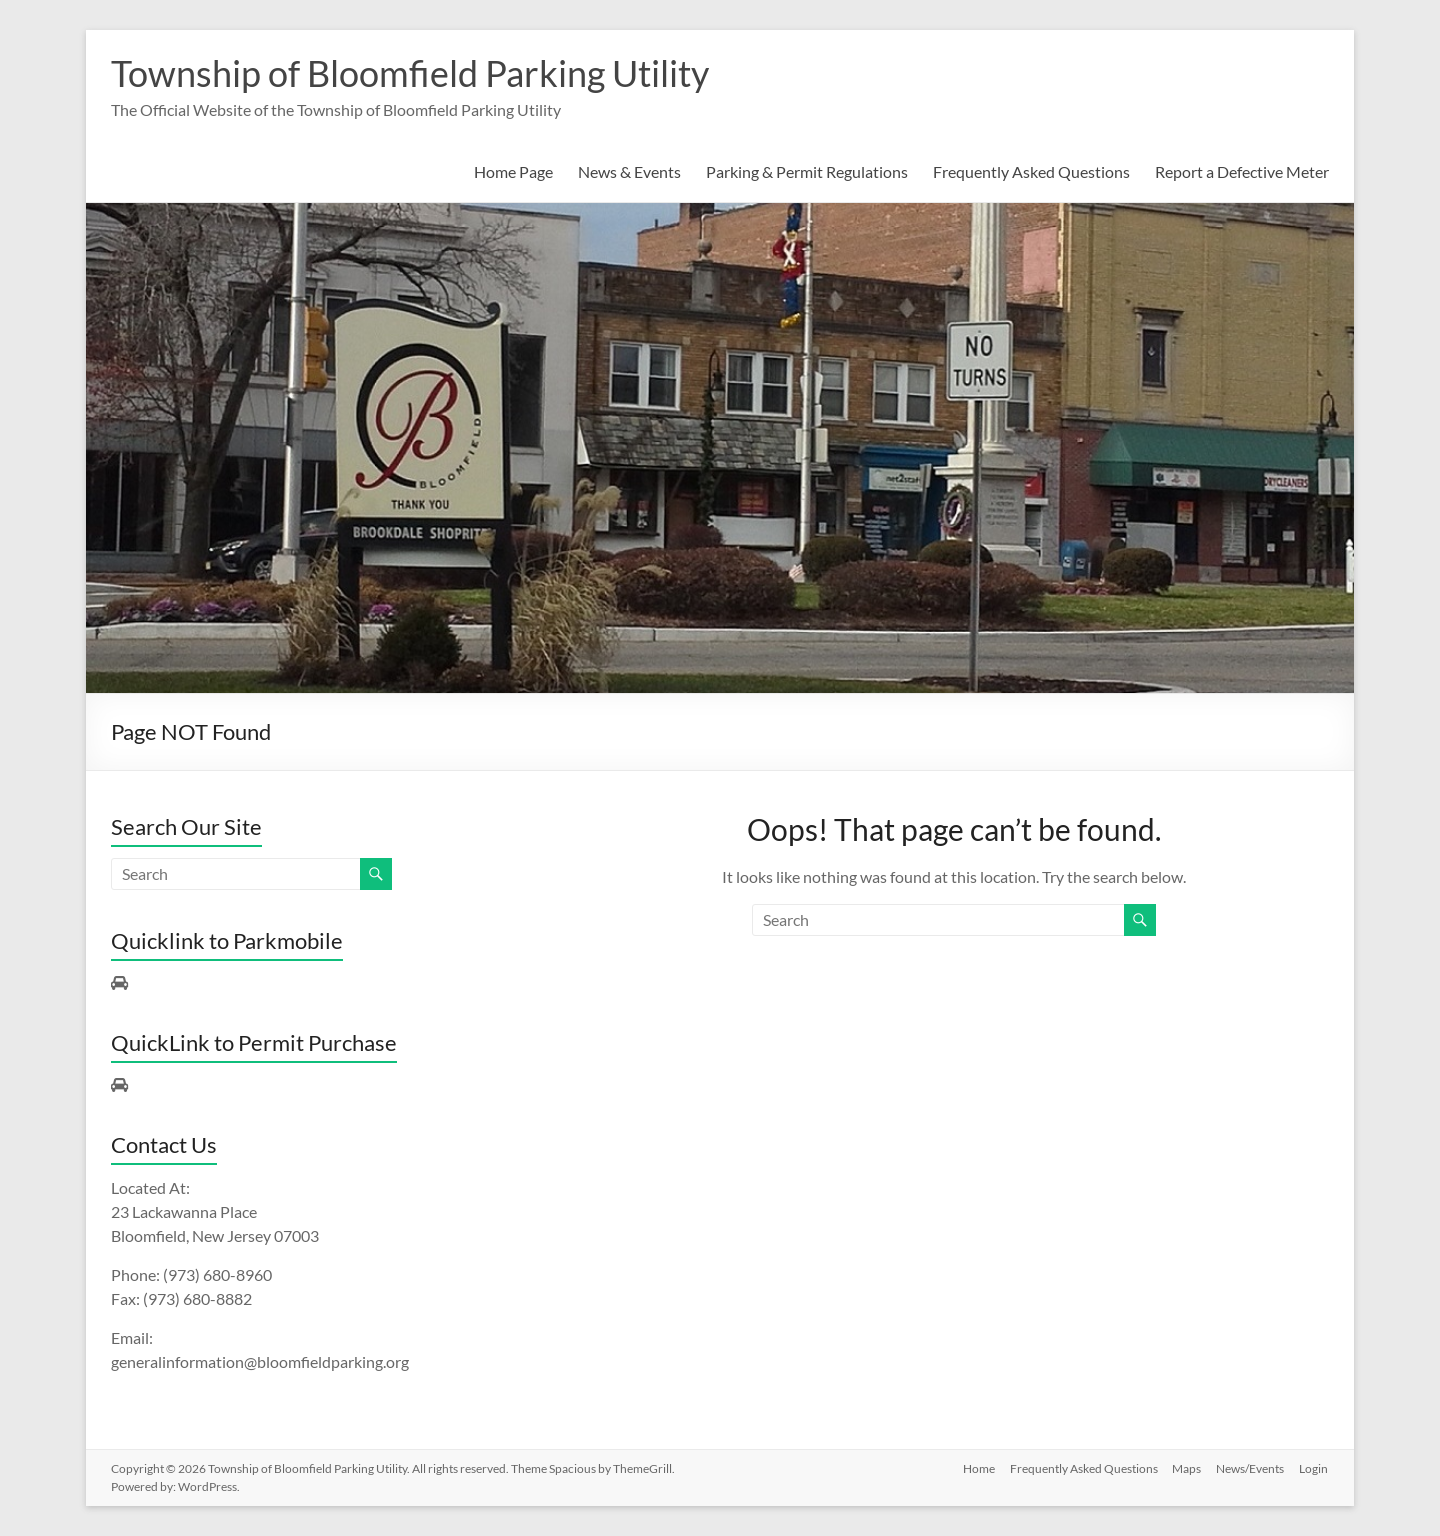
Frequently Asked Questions (1031, 171)
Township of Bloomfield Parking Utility (410, 73)
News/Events (1250, 1468)
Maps (1185, 1468)
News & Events (629, 171)
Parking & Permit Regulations (807, 171)
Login (1314, 1468)
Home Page (513, 171)
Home (975, 1468)
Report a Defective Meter (1242, 171)
